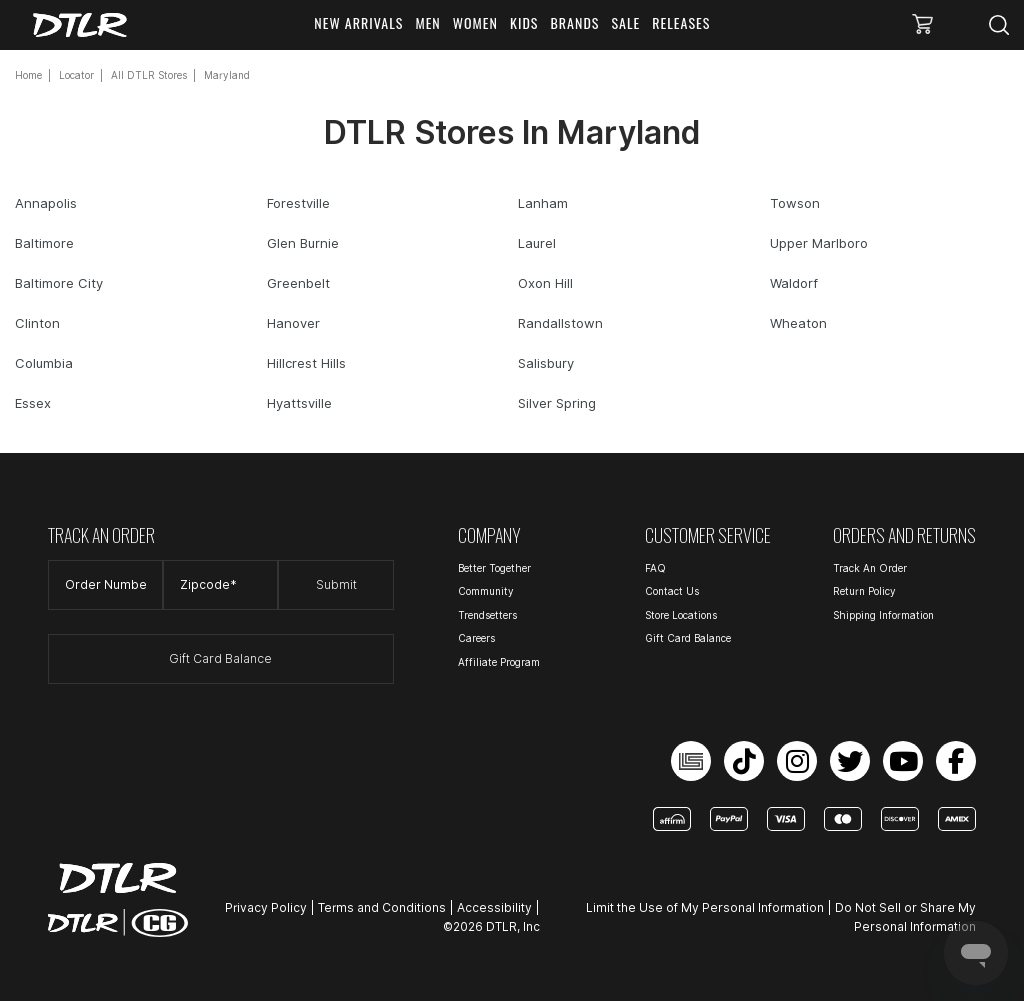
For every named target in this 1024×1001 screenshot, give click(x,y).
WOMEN (475, 22)
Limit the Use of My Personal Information (705, 907)
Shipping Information (883, 615)
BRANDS (575, 22)
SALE (626, 22)
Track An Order (870, 568)
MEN (427, 22)
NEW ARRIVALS (358, 22)
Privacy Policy (266, 907)
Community (486, 591)
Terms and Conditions (382, 907)
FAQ (655, 568)
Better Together (494, 568)
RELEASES (681, 22)
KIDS (524, 22)
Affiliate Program (499, 662)
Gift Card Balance (220, 658)
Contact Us (672, 591)
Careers (476, 638)
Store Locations (681, 615)
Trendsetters (487, 615)
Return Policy (864, 591)
